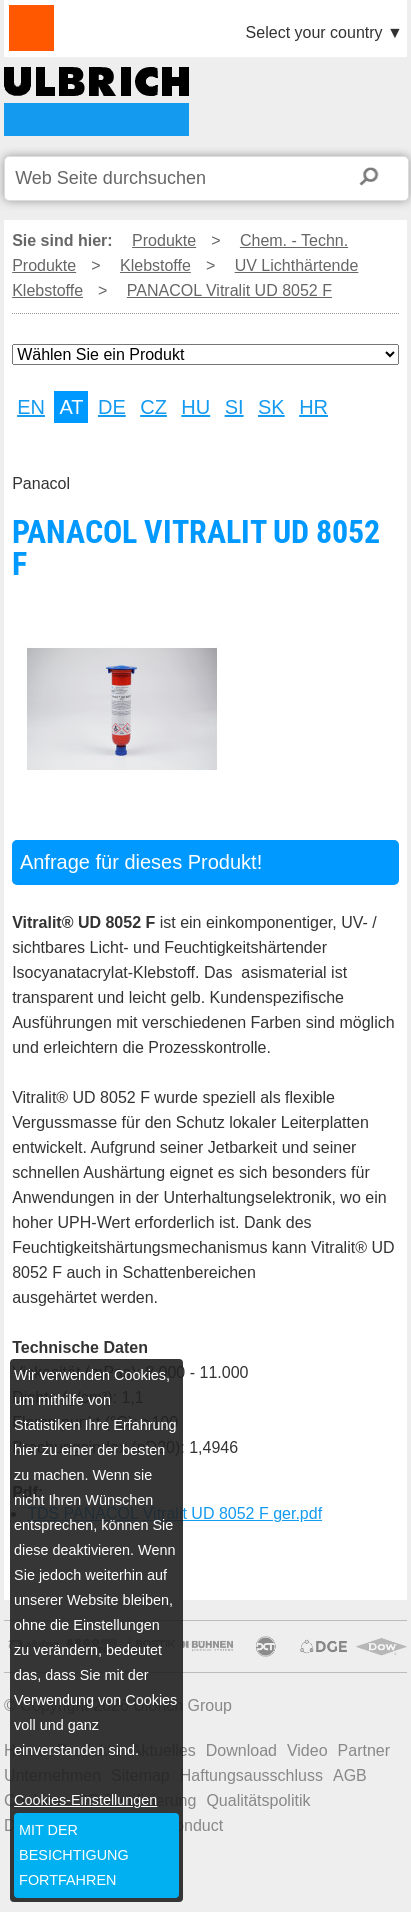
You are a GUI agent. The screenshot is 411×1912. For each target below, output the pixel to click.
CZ (153, 407)
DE (112, 407)
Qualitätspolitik (258, 1800)
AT (71, 407)
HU (195, 407)
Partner (364, 1750)
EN (31, 407)
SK (271, 407)
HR (313, 407)
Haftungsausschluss (251, 1775)
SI (234, 407)
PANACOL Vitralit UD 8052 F (96, 101)
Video (307, 1750)
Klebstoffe (155, 265)
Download (241, 1750)
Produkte (164, 240)
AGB (350, 1775)
